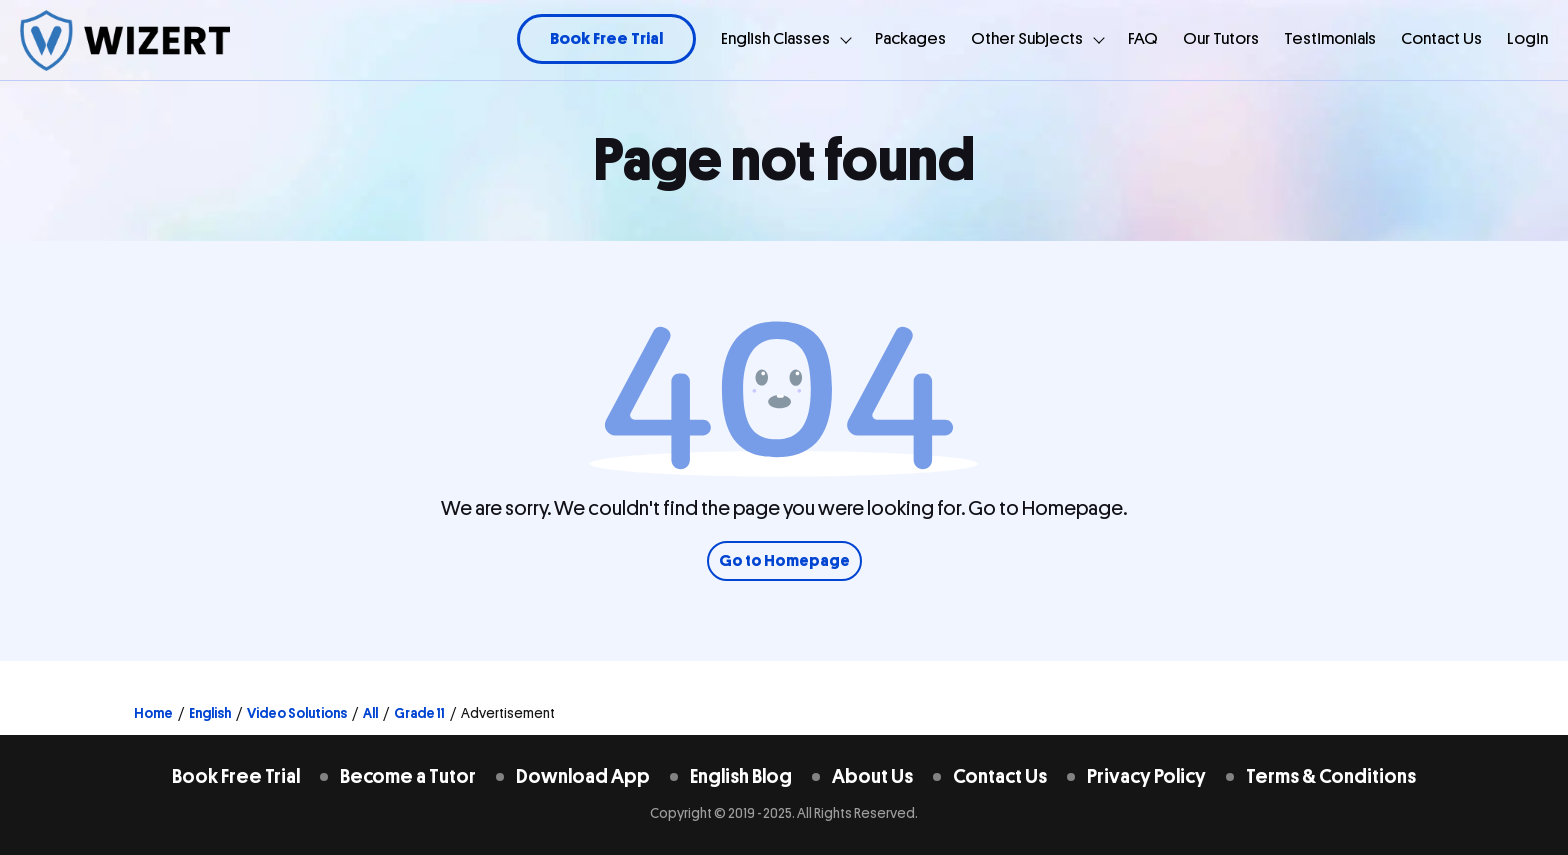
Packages (910, 38)
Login (1527, 38)
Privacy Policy (1146, 776)
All (370, 713)
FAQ (1143, 38)
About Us (872, 776)
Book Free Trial (606, 38)
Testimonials (1330, 38)
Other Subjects (1027, 38)
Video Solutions (297, 713)
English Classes (775, 38)
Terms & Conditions (1331, 776)
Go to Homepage (784, 561)
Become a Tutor (408, 776)
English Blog (741, 776)
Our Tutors (1221, 38)
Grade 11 (419, 713)
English (210, 713)
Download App (583, 776)
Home (153, 713)
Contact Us (1441, 38)
